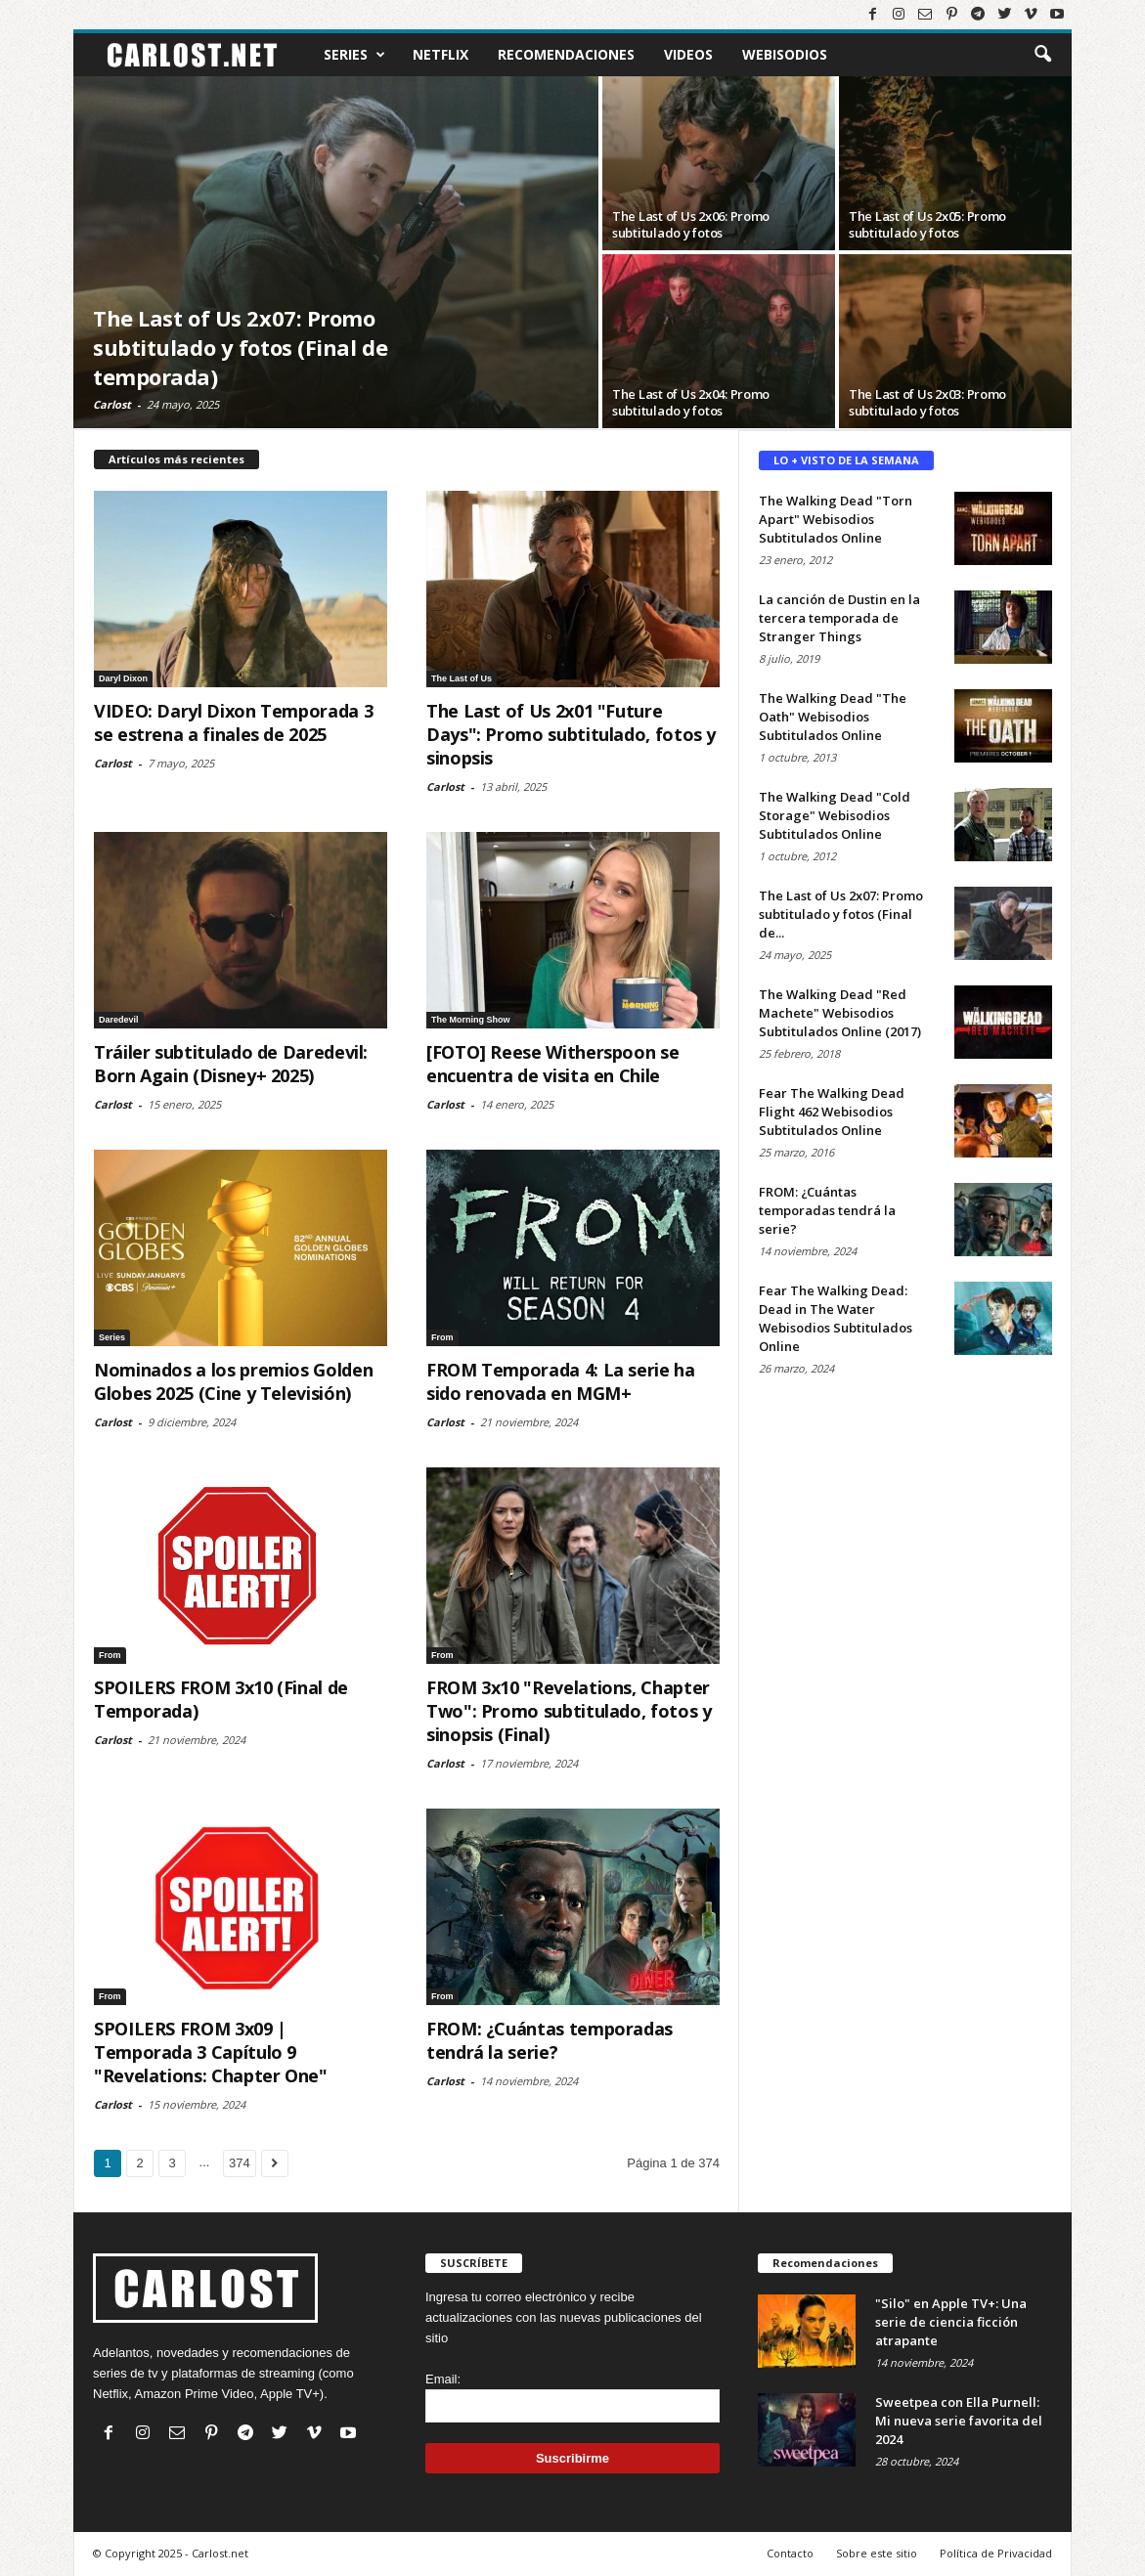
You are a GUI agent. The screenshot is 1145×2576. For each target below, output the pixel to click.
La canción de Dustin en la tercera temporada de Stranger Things (839, 617)
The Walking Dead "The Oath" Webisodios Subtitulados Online (832, 716)
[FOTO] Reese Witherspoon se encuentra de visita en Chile (552, 1063)
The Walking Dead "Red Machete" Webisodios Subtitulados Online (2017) (840, 1012)
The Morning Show (470, 1020)
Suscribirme (572, 2458)
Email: (443, 2379)
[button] (1042, 54)
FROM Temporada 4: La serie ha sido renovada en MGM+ (560, 1381)
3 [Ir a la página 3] (171, 2163)
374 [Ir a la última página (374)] (239, 2163)
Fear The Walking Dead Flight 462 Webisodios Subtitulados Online (831, 1111)
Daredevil (119, 1020)
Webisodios (784, 54)
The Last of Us (461, 678)
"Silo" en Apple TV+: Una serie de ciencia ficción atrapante (951, 2321)
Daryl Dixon (123, 678)
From (442, 1337)
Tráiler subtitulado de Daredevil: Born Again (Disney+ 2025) (231, 1063)
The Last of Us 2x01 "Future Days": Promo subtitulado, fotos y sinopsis (571, 734)
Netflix (440, 54)
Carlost (112, 404)
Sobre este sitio (876, 2553)
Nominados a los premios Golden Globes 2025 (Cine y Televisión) (233, 1381)
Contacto (790, 2553)
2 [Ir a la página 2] (139, 2163)
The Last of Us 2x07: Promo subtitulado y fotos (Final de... (841, 914)
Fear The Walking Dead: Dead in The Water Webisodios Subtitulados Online (835, 1318)
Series (354, 54)
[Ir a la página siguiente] (274, 2163)
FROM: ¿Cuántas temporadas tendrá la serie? (549, 2040)
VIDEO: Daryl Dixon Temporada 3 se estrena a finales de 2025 (233, 722)
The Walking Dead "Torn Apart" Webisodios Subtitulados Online (835, 519)
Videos (688, 54)
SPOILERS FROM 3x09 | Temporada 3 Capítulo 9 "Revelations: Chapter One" (211, 2052)
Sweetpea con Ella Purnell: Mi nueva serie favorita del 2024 (958, 2420)
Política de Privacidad (996, 2553)
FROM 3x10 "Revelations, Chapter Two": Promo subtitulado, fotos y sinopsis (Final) (568, 1711)
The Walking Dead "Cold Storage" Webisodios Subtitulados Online (834, 815)
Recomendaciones (566, 54)
